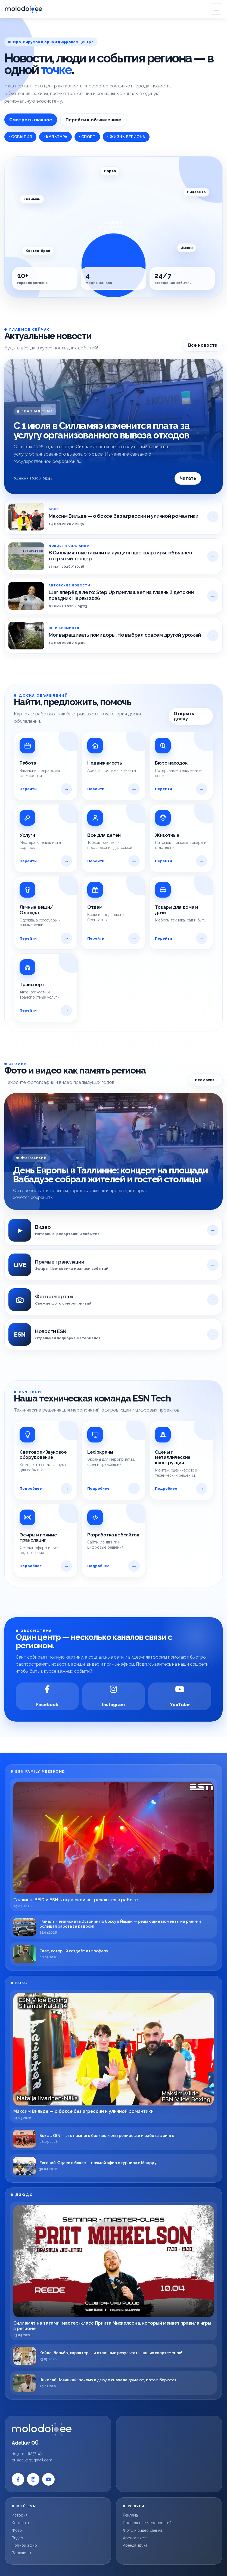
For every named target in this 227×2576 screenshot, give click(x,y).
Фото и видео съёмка (143, 2530)
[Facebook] (47, 1696)
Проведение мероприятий (147, 2523)
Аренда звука (135, 2545)
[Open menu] (216, 9)
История (19, 2515)
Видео (17, 2538)
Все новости (202, 345)
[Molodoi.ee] (58, 2429)
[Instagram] (113, 1696)
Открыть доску (184, 716)
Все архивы (206, 1080)
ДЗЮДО (24, 2195)
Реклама (130, 2515)
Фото (17, 2530)
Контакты (20, 2523)
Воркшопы (21, 2553)
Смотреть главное (30, 119)
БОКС (21, 1983)
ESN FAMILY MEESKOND (40, 1771)
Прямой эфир (24, 2545)
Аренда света (135, 2538)
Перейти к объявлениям (94, 119)
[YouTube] (179, 1696)
